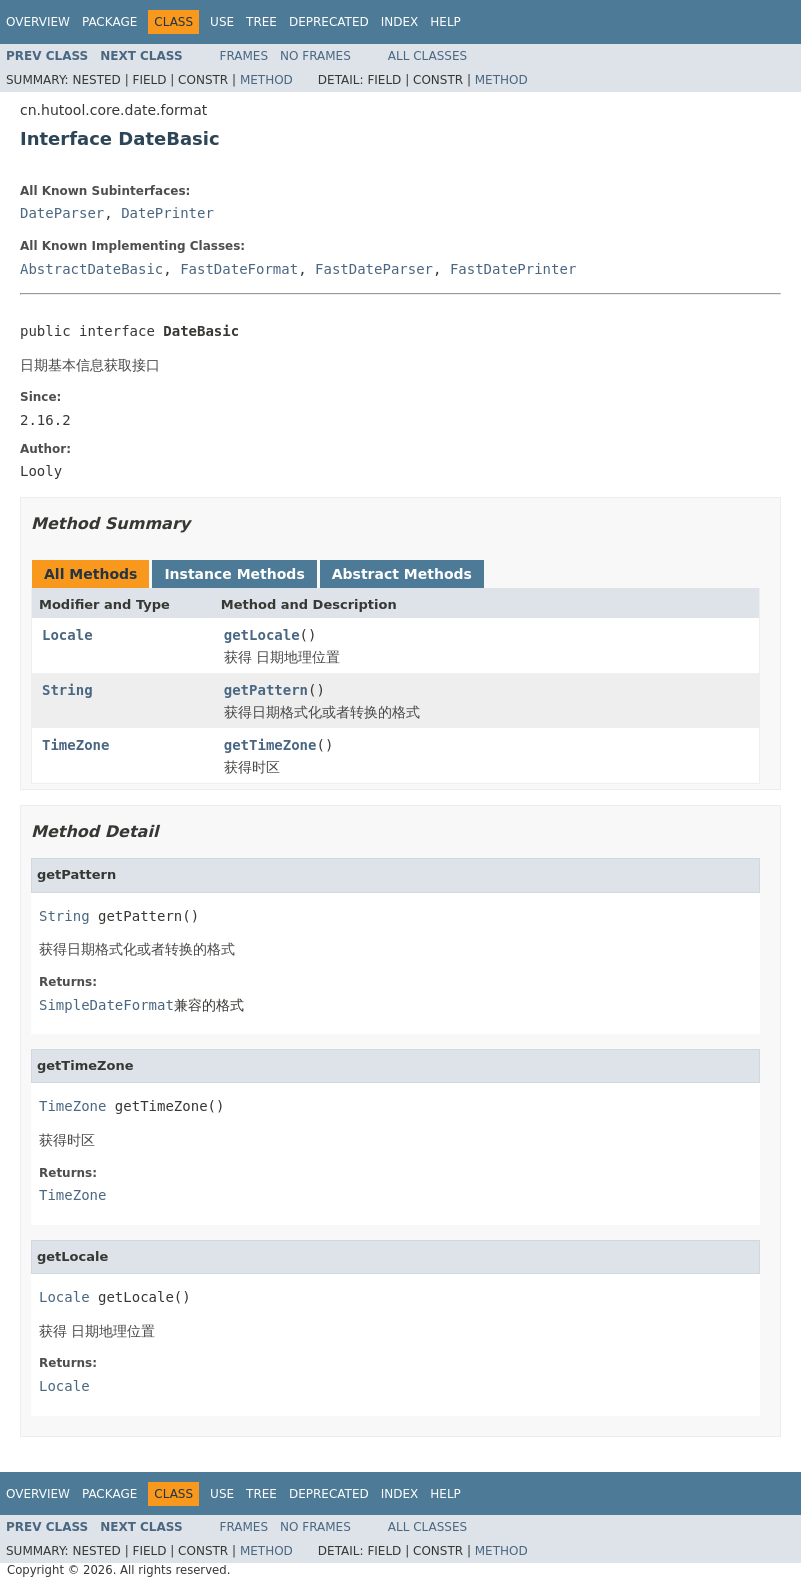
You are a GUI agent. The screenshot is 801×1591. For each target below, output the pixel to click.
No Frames (315, 56)
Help (445, 22)
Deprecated (329, 22)
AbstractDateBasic (91, 269)
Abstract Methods (402, 574)
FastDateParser (374, 269)
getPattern (266, 690)
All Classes (427, 56)
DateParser (62, 213)
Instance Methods (234, 574)
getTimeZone (270, 745)
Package (109, 22)
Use (222, 22)
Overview (38, 22)
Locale (67, 635)
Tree (261, 22)
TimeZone (75, 745)
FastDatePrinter (513, 269)
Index (400, 22)
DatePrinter (167, 213)
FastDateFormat (239, 269)
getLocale (262, 635)
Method (266, 80)
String (67, 690)
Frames (244, 56)
